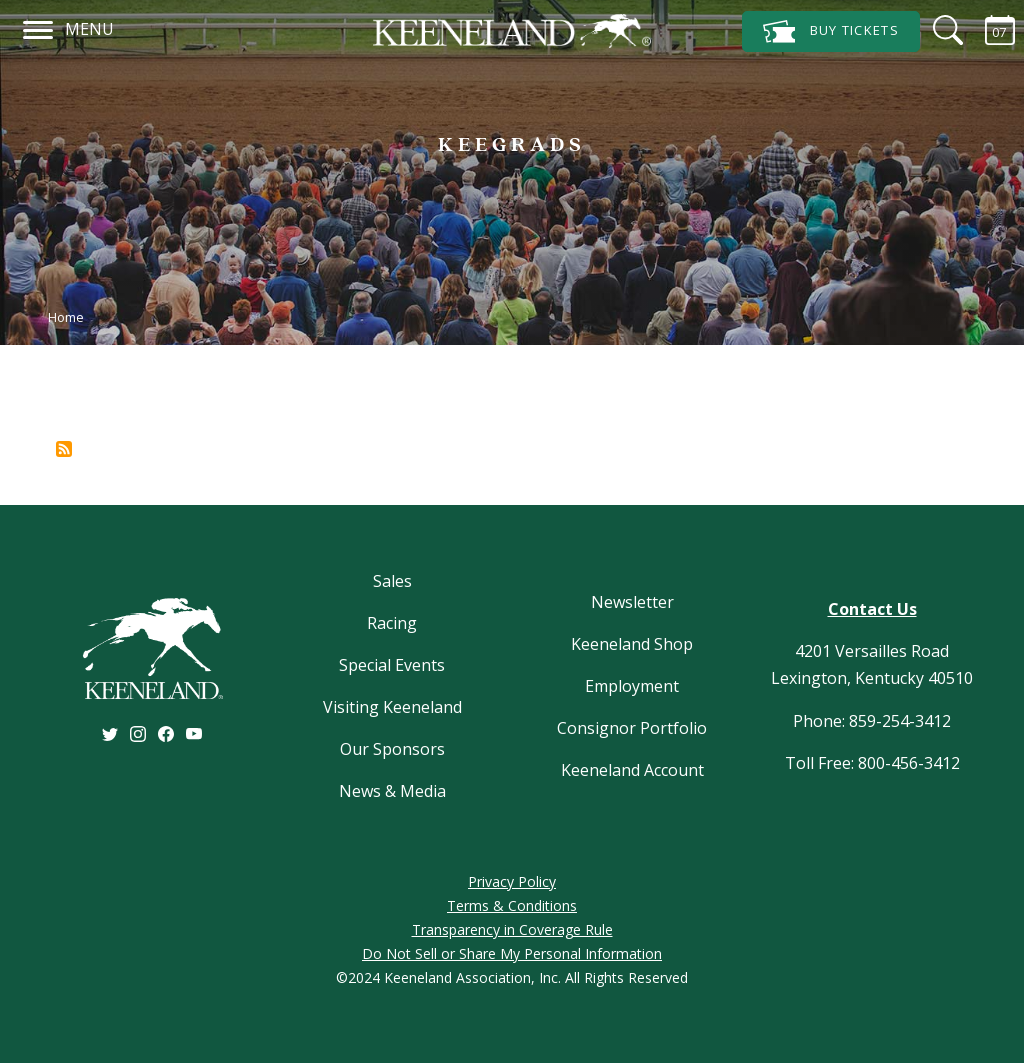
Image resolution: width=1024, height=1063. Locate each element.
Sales (392, 581)
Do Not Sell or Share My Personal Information (512, 953)
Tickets (831, 31)
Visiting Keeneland (392, 707)
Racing (392, 623)
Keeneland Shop (632, 644)
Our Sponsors (392, 749)
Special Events (392, 665)
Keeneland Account (632, 770)
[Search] (936, 30)
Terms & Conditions (512, 905)
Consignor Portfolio (632, 728)
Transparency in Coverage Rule (512, 929)
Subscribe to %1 (64, 449)
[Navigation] (38, 27)
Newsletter (632, 602)
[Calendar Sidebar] (988, 30)
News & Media (392, 791)
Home (66, 317)
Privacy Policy (512, 881)
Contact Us (872, 609)
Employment (632, 686)
